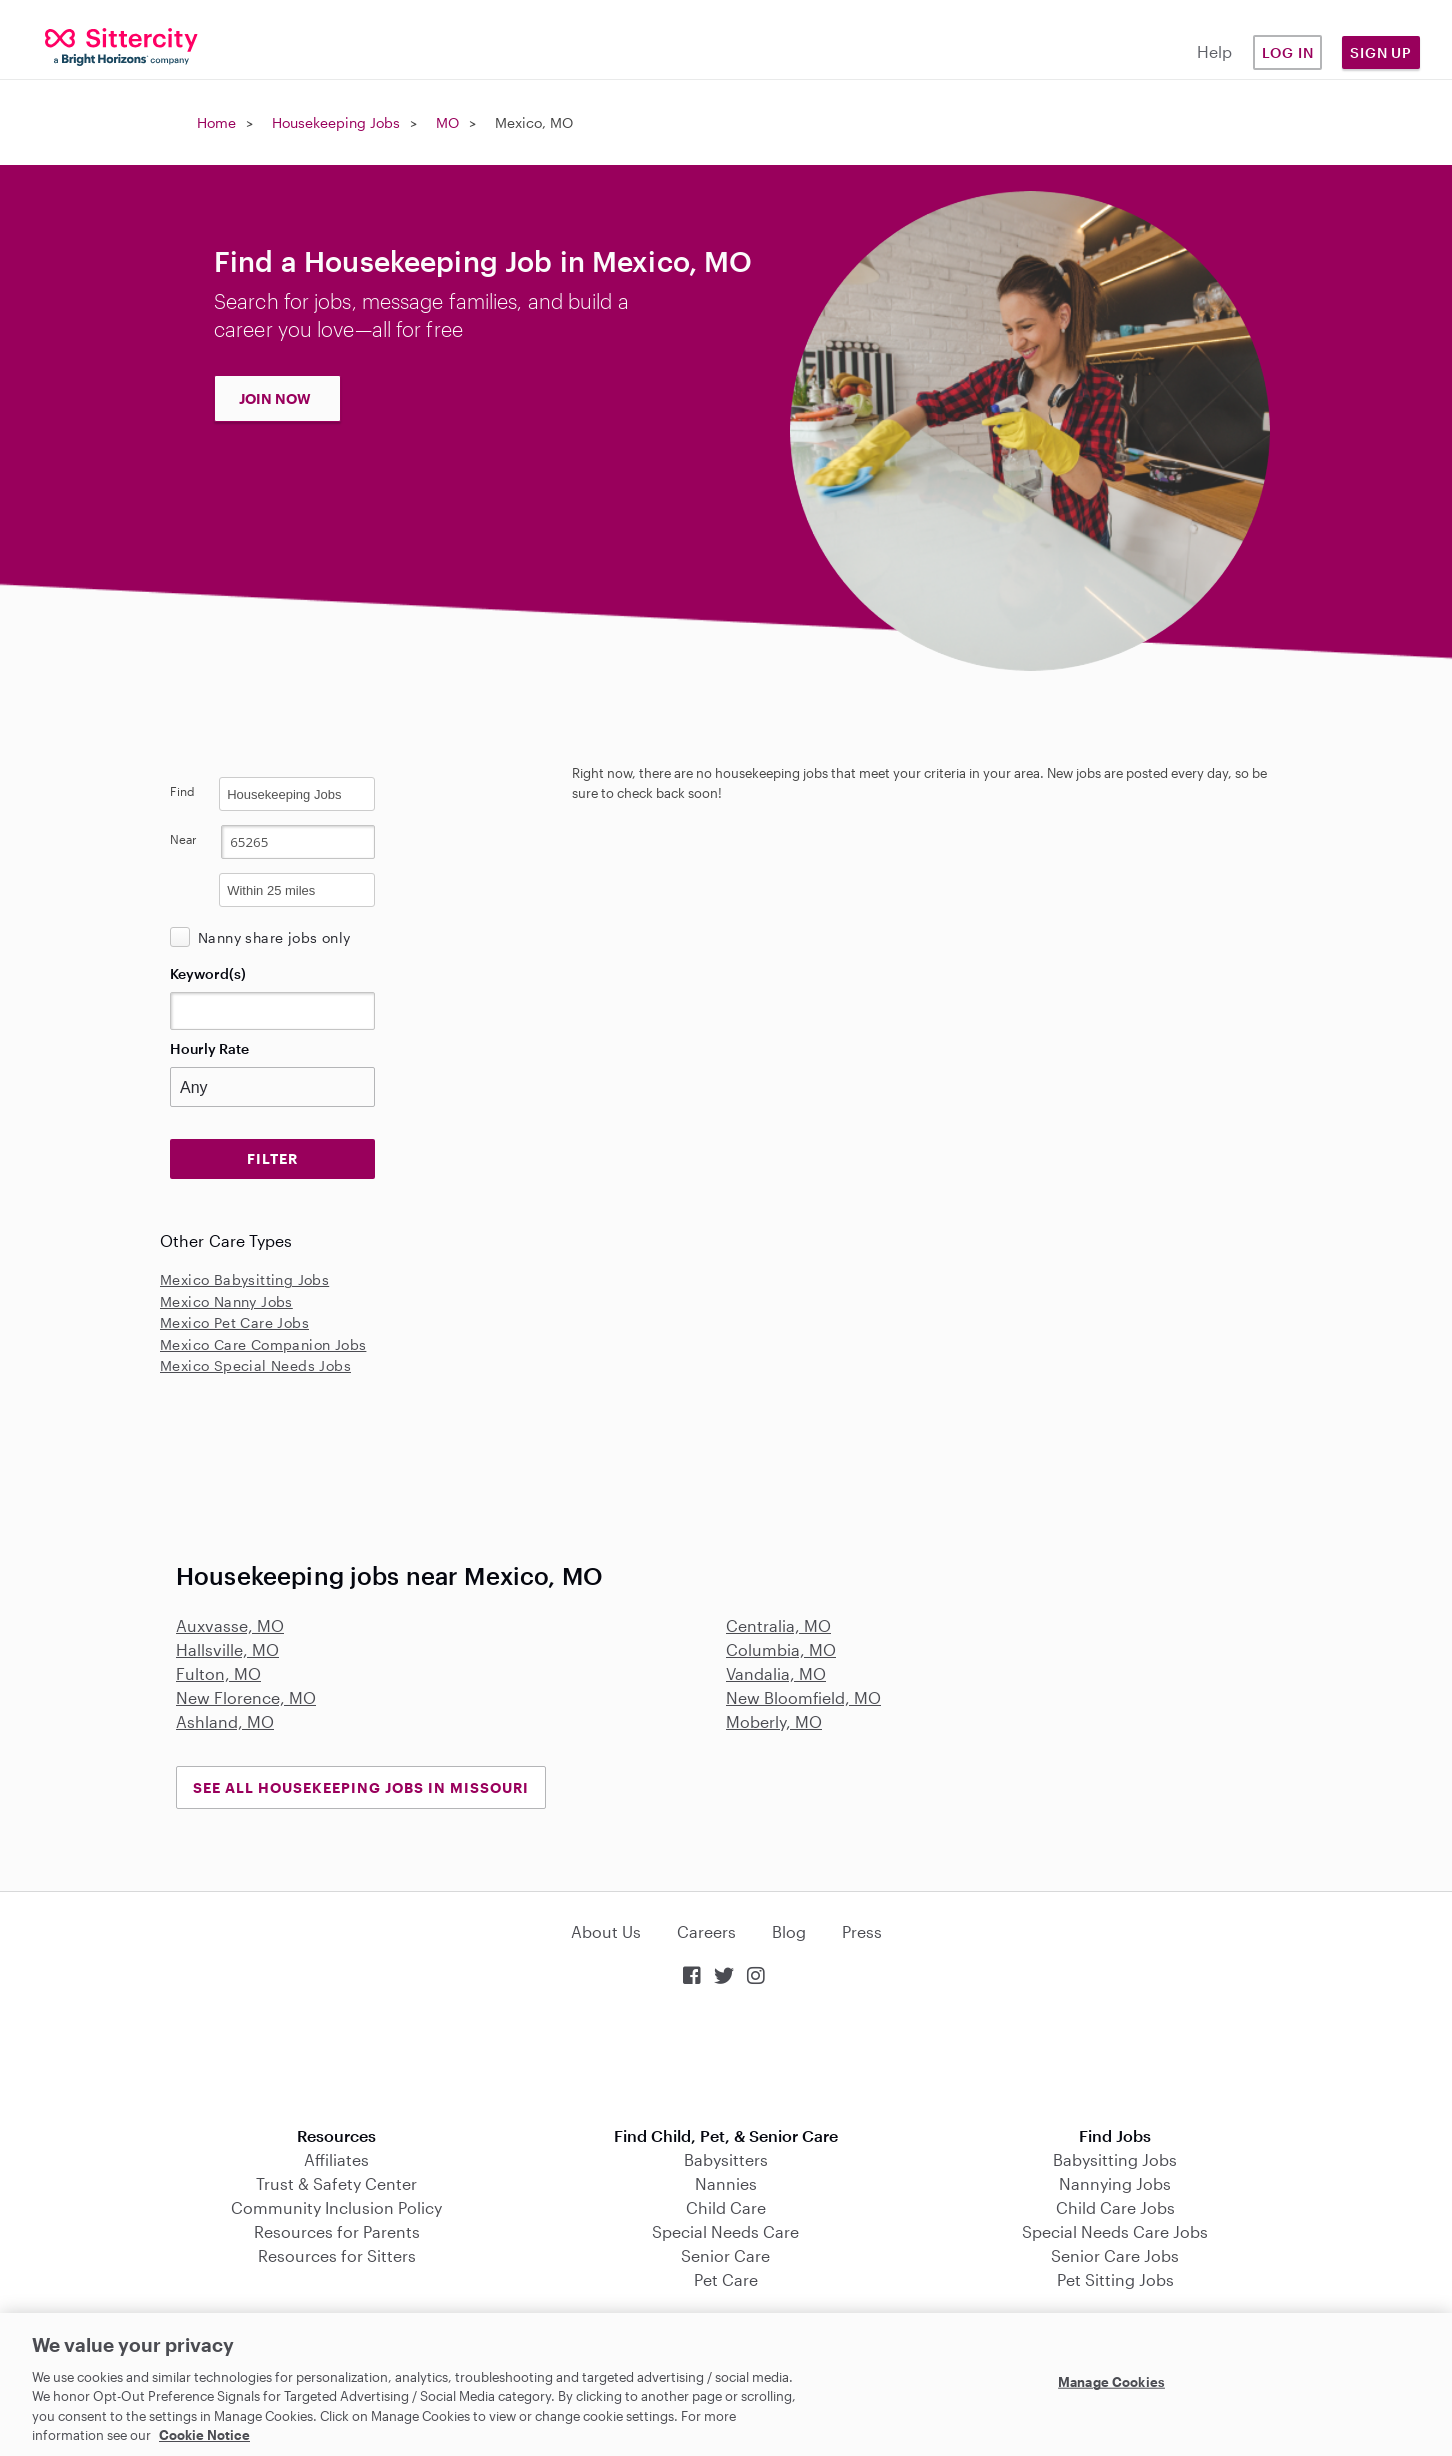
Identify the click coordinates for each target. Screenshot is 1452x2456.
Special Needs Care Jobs (1115, 2231)
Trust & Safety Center (336, 2183)
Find (182, 791)
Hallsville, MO (227, 1649)
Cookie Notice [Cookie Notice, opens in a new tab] (204, 2435)
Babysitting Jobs (1115, 2159)
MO (447, 122)
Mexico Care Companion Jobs (263, 1344)
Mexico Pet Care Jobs (234, 1322)
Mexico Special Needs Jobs (255, 1365)
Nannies (726, 2183)
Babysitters (726, 2159)
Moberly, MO (774, 1721)
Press (862, 1931)
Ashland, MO (225, 1721)
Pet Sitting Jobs (1115, 2279)
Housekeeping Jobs (336, 122)
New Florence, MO (246, 1697)
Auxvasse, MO (230, 1625)
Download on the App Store (726, 2058)
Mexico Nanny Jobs (226, 1301)
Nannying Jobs (1115, 2183)
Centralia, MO (778, 1625)
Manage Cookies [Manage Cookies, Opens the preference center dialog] (1111, 2382)
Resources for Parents (337, 2231)
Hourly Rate (209, 1048)
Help (1214, 51)
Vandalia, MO (776, 1673)
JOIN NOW (275, 398)
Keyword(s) (208, 973)
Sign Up (1381, 52)
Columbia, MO (781, 1649)
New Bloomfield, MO (803, 1697)
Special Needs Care (725, 2231)
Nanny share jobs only (274, 937)
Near (183, 839)
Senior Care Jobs (1115, 2255)
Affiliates (336, 2159)
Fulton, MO (218, 1673)
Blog (789, 1931)
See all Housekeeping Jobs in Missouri (361, 1787)
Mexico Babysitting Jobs (244, 1279)
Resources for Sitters (337, 2255)
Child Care (726, 2207)
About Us (606, 1931)
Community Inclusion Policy (336, 2207)
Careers (706, 1931)
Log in (1288, 52)
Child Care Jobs (1115, 2207)
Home (216, 122)
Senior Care (725, 2255)
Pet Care (726, 2279)
